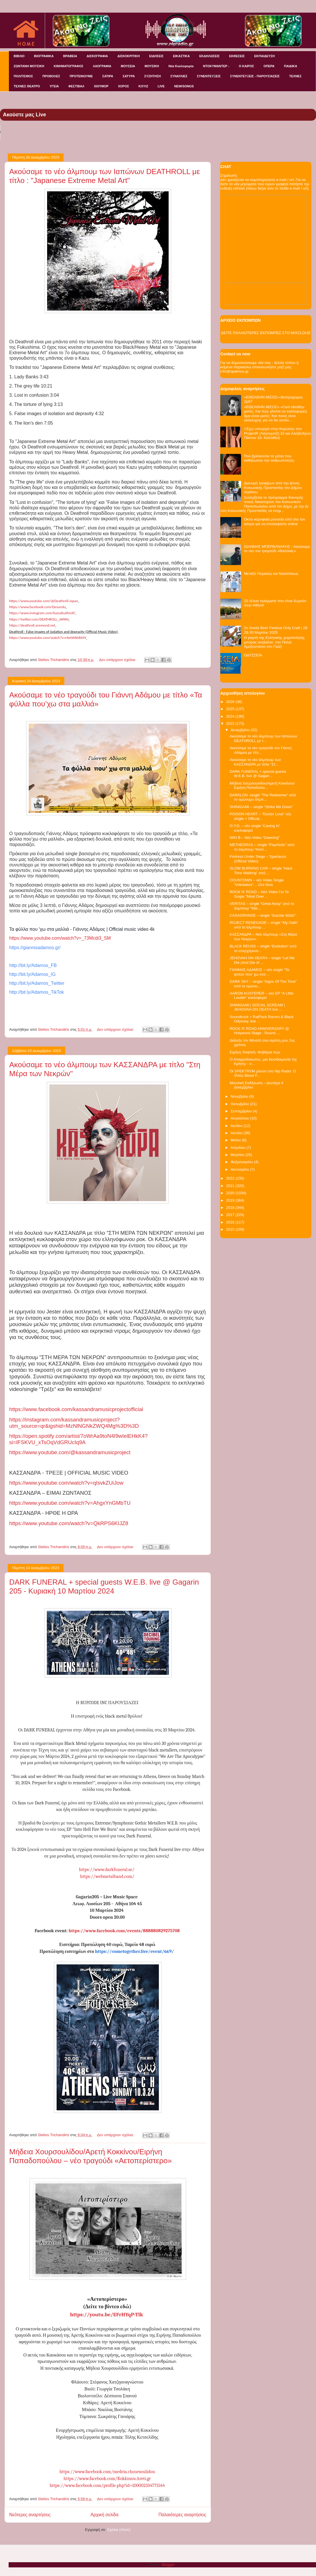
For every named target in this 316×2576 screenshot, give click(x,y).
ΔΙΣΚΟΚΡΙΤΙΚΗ (128, 56)
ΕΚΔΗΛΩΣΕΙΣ (209, 56)
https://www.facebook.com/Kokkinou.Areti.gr (107, 2478)
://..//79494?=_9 (78, 1439)
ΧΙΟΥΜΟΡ (101, 86)
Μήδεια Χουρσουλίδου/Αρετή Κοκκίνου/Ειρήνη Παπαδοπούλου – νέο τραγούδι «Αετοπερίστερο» (90, 2156)
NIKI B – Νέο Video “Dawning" (255, 837)
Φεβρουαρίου (242, 1162)
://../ (76, 1409)
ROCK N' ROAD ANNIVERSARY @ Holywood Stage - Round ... (259, 1030)
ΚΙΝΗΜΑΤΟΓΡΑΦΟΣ (68, 66)
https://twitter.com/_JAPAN (39, 619)
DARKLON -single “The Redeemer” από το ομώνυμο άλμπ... (263, 797)
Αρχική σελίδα (104, 2514)
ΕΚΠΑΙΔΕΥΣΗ (264, 56)
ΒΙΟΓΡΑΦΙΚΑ (43, 56)
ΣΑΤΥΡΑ (129, 76)
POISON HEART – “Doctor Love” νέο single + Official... (260, 816)
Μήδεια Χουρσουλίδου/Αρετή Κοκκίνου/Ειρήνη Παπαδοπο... (262, 785)
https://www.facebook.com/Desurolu (37, 607)
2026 (231, 702)
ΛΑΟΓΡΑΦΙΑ (102, 66)
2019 (231, 1200)
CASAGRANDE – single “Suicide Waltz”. (263, 915)
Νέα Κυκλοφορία (181, 66)
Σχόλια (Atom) (118, 2529)
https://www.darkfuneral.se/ (106, 1869)
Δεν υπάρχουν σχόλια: (118, 660)
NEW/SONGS (184, 86)
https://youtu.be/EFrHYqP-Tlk (106, 2314)
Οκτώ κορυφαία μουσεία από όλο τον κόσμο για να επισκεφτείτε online (274, 521)
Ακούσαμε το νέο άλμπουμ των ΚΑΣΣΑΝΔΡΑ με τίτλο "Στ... (255, 762)
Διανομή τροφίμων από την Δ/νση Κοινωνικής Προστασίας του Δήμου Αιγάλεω (273, 487)
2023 (231, 723)
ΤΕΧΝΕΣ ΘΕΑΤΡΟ (27, 86)
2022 (231, 1178)
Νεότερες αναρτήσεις (30, 2514)
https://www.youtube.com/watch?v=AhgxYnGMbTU (70, 1503)
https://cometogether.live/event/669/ (134, 1951)
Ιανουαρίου (240, 1169)
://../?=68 (68, 1523)
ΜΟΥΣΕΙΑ (128, 66)
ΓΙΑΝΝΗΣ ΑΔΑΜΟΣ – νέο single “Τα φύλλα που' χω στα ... (259, 972)
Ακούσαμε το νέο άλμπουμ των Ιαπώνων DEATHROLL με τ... (263, 738)
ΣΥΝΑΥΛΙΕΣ (179, 76)
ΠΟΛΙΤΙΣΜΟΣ (23, 76)
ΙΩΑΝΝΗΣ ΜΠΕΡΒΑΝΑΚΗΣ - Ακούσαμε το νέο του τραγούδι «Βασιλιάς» (277, 548)
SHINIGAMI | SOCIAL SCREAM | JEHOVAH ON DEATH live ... (257, 1007)
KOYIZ (143, 86)
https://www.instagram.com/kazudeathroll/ (42, 613)
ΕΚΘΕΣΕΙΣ (237, 56)
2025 (231, 709)
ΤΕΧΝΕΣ (295, 76)
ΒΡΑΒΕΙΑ (70, 56)
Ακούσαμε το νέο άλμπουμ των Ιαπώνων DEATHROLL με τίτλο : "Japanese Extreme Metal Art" (104, 176)
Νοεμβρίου (240, 1096)
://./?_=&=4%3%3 (74, 1423)
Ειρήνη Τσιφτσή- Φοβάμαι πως (255, 1052)
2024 (231, 716)
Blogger (168, 2564)
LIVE (161, 86)
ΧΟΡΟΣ (123, 86)
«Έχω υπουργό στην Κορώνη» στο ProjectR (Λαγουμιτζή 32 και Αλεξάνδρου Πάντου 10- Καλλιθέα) (277, 433)
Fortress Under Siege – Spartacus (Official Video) (258, 858)
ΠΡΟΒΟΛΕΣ (51, 76)
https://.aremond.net (32, 625)
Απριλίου (238, 1147)
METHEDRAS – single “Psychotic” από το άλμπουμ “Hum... (262, 847)
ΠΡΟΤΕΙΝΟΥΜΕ (81, 76)
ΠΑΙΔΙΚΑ (290, 66)
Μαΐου (236, 1140)
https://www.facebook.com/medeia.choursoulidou (107, 2471)
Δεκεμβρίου (241, 730)
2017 (231, 1215)
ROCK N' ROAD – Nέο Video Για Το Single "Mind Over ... (259, 894)
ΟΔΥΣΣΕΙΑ (253, 655)
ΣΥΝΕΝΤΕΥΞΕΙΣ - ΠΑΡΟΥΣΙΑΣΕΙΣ (255, 76)
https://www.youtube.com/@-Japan (43, 601)
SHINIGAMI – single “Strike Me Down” (261, 807)
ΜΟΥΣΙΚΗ (151, 66)
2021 (231, 1186)
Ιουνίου (237, 1133)
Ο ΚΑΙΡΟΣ (246, 66)
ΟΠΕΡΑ (268, 66)
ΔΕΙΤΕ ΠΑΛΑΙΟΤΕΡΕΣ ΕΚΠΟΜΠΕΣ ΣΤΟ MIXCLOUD (265, 333)
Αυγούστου (240, 1118)
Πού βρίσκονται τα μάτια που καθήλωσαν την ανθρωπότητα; (269, 458)
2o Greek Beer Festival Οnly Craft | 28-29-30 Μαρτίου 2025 (276, 630)
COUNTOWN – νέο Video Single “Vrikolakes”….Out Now (257, 882)
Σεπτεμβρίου (242, 1111)
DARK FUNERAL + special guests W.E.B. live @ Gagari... (258, 773)
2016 (231, 1222)
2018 (231, 1207)
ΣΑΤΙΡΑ (107, 76)
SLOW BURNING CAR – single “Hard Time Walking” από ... (261, 870)
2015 (231, 1229)
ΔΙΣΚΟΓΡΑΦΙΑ (97, 56)
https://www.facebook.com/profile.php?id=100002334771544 (107, 2485)
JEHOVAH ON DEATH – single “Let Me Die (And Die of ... (262, 960)
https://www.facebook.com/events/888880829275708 (124, 1930)
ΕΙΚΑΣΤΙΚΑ (181, 56)
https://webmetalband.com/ (107, 1876)
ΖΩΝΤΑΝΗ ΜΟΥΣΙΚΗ (29, 66)
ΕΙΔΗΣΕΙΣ (156, 56)
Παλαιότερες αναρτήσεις (182, 2514)
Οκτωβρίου (240, 1104)
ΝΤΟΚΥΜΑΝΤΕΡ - (216, 66)
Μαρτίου (238, 1155)
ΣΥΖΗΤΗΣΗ (152, 76)
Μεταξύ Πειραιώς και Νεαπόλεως (271, 573)
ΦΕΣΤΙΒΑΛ (76, 86)
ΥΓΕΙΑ (54, 86)
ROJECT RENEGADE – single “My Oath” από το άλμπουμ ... (264, 924)
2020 (231, 1193)
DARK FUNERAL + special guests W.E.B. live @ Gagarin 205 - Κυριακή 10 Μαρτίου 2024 (104, 1586)
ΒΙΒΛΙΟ (19, 56)
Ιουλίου (237, 1126)
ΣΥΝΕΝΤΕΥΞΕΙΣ (209, 76)
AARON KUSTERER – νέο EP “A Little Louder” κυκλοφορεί (261, 995)
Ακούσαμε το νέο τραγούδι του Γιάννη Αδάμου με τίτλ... (260, 750)
